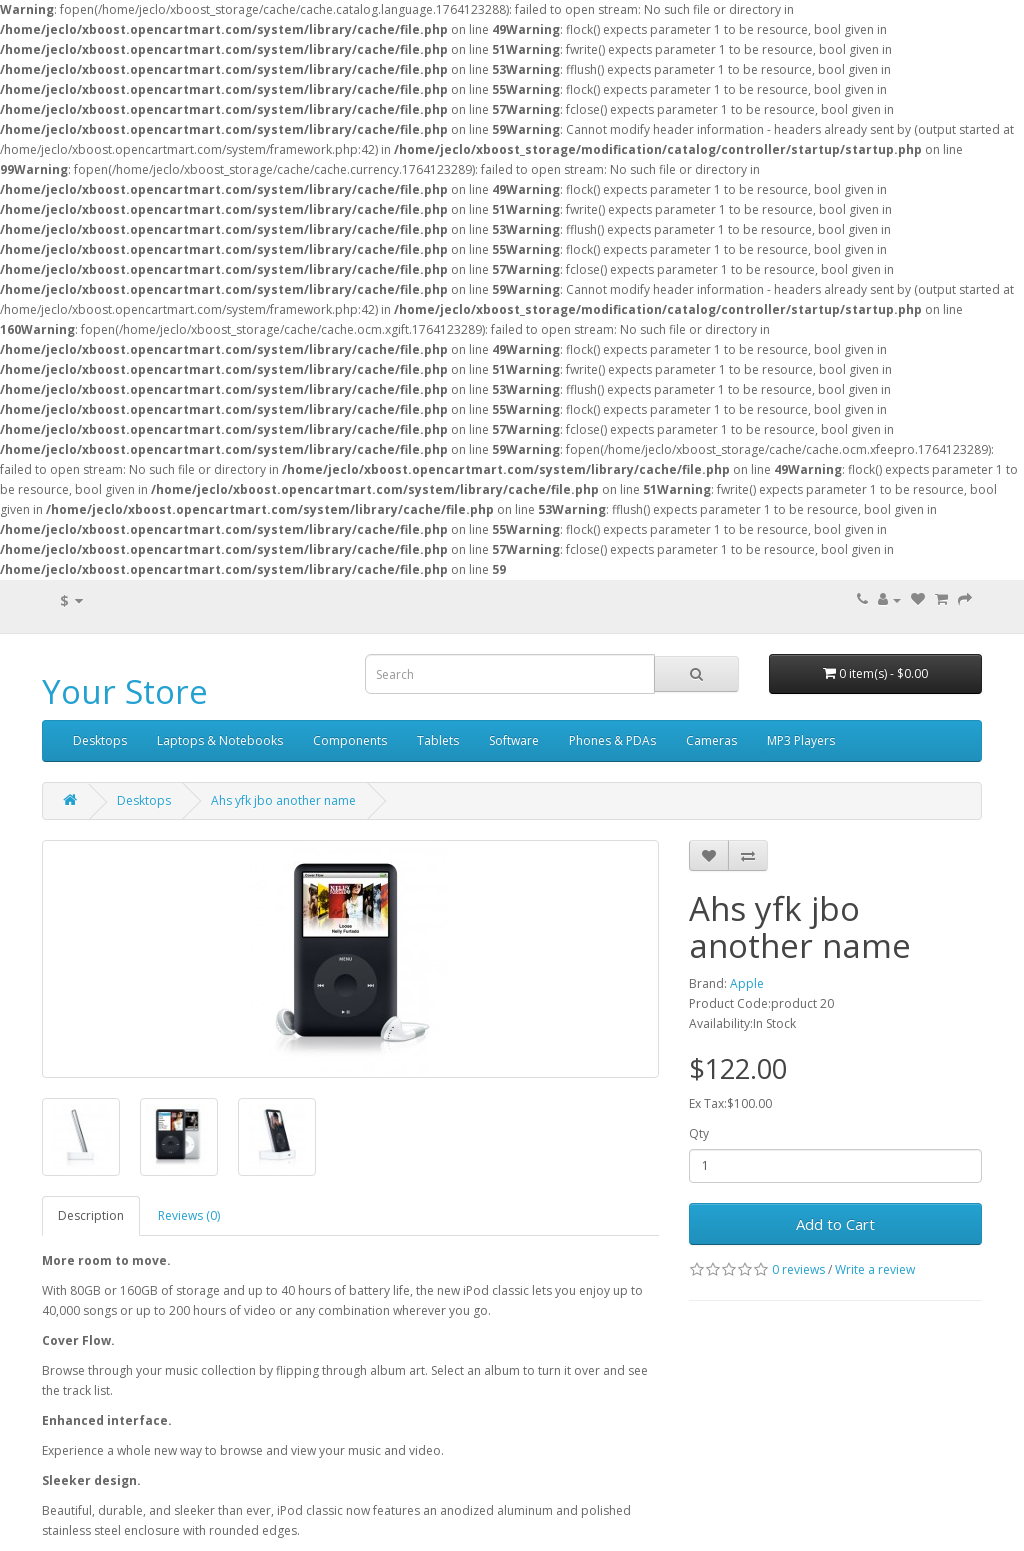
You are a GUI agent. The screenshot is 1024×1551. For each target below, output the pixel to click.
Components (350, 740)
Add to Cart (835, 1224)
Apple (747, 983)
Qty (699, 1133)
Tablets (438, 740)
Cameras (711, 740)
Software (514, 740)
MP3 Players (801, 740)
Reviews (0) (189, 1215)
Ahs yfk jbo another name (283, 800)
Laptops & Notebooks (220, 740)
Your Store (125, 691)
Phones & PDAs (612, 740)
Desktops (100, 740)
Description (91, 1215)
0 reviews (798, 1269)
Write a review (875, 1269)
